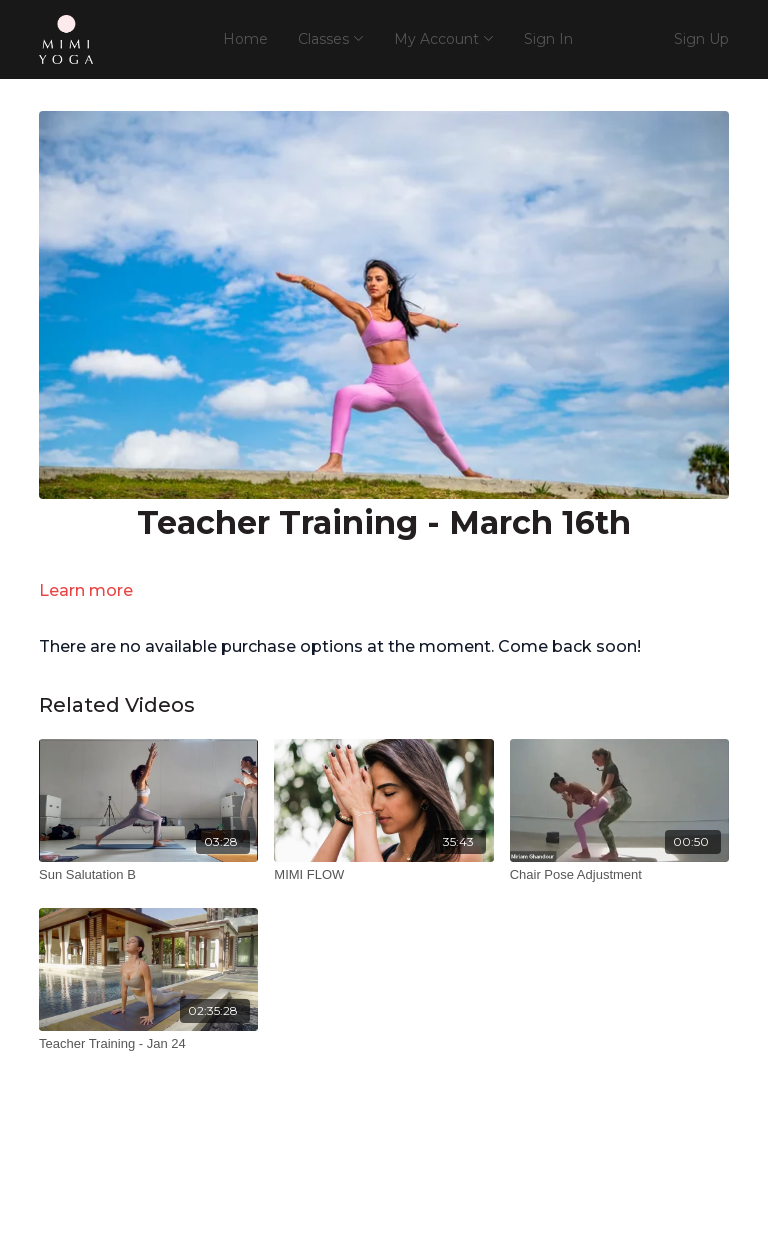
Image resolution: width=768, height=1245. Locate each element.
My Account (444, 39)
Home (245, 39)
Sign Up (701, 39)
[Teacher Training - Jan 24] (148, 1044)
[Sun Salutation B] (148, 875)
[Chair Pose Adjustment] (619, 875)
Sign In (548, 39)
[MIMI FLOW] (383, 875)
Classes (331, 39)
